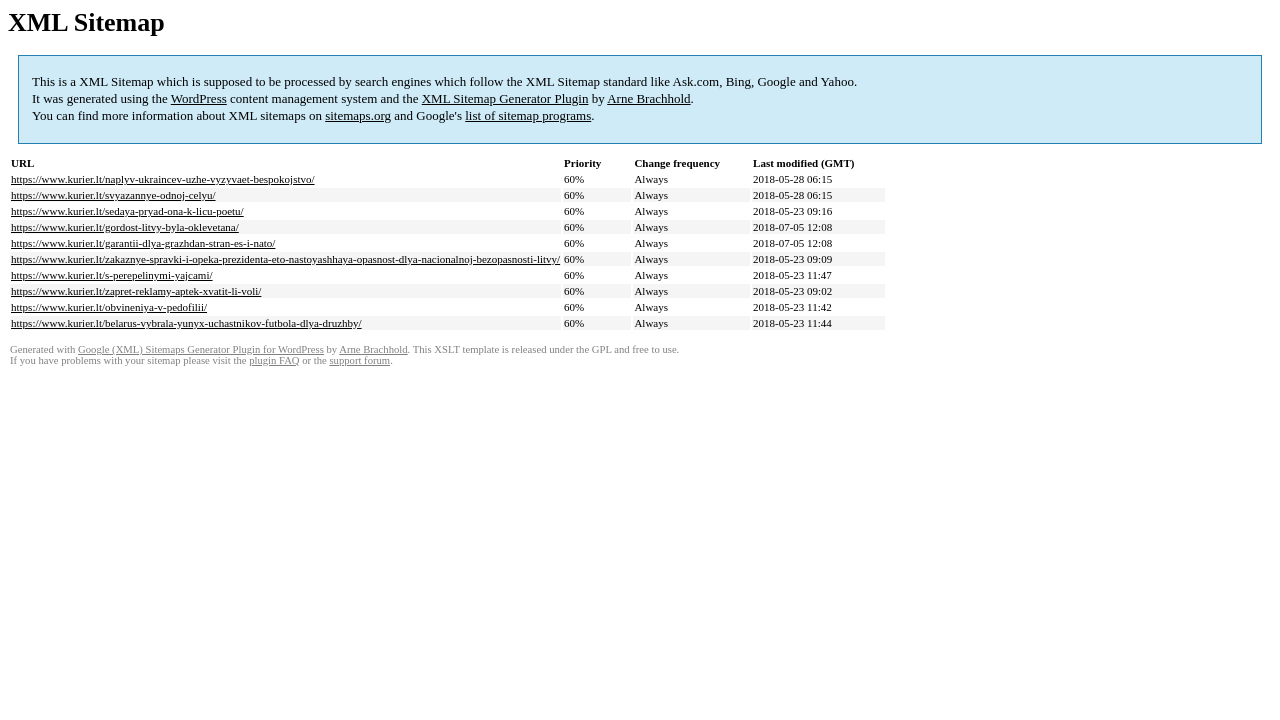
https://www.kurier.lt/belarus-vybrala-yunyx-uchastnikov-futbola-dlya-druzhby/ (186, 323)
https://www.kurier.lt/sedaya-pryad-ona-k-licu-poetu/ (127, 211)
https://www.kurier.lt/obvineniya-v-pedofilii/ (109, 307)
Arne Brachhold (648, 98)
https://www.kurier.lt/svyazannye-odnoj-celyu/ (113, 195)
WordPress (199, 98)
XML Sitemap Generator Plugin (505, 98)
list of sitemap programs (528, 115)
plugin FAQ (274, 360)
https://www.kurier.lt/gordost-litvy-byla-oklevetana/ (125, 227)
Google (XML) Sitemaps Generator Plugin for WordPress (201, 349)
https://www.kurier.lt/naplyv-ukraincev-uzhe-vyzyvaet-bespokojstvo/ (163, 179)
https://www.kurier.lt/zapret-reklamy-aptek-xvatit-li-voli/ (136, 291)
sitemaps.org (358, 115)
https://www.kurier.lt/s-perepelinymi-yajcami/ (112, 275)
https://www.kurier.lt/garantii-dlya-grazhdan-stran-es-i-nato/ (143, 243)
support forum (359, 360)
